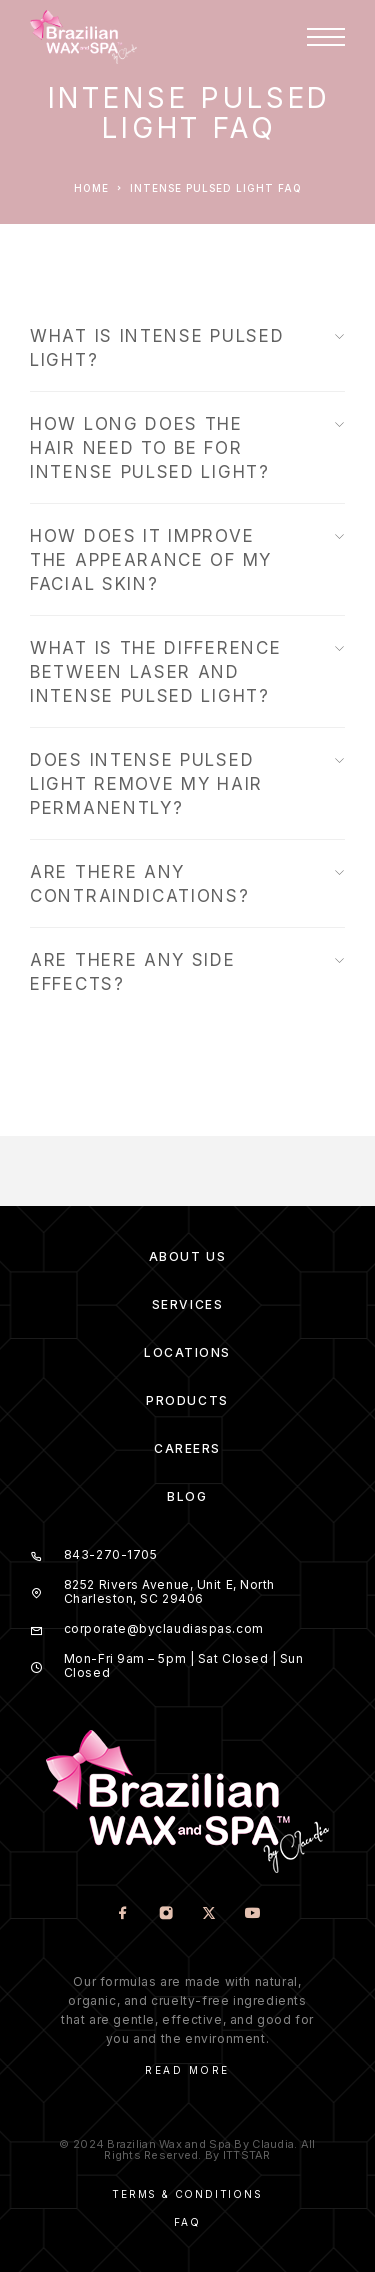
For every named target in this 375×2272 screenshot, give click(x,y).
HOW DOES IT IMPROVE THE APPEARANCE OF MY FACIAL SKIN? (187, 560)
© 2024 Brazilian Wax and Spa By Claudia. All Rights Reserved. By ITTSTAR (187, 2149)
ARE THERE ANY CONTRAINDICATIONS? (187, 884)
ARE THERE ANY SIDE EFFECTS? (187, 972)
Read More (187, 2070)
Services (187, 1304)
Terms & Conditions (187, 2194)
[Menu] (326, 37)
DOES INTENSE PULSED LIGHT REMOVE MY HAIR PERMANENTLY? (187, 784)
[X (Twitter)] (209, 1914)
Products (187, 1400)
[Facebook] (123, 1914)
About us (187, 1256)
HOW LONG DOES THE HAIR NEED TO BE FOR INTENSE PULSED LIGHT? (187, 448)
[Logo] (83, 37)
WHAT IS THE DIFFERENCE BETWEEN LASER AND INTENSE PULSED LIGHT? (187, 672)
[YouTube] (252, 1914)
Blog (187, 1496)
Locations (187, 1352)
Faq (187, 2222)
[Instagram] (166, 1914)
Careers (187, 1448)
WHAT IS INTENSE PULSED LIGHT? (187, 348)
